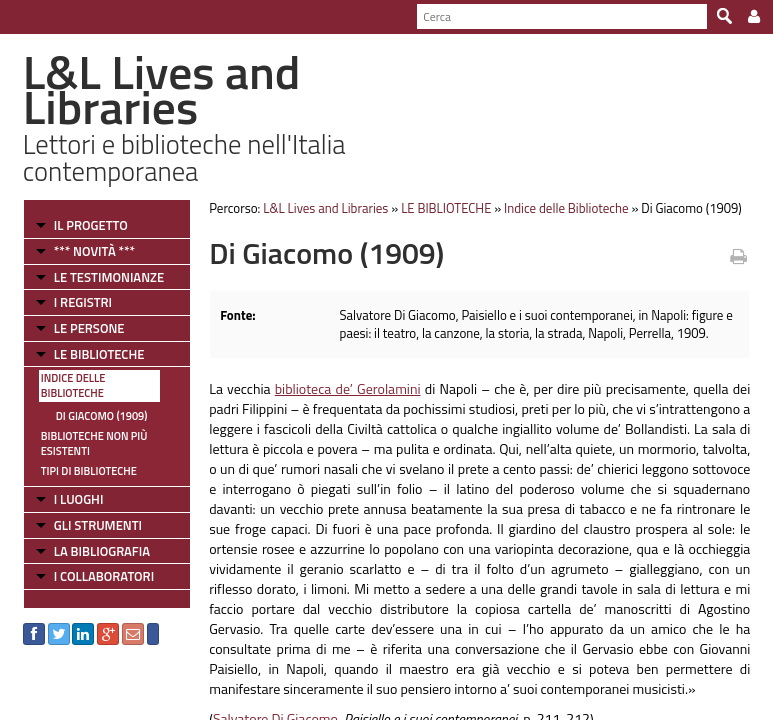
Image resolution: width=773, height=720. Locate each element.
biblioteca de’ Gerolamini (348, 388)
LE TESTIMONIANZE (109, 277)
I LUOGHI (79, 499)
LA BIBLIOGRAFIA (102, 551)
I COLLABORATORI (104, 576)
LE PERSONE (89, 328)
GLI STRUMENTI (98, 525)
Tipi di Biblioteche (89, 471)
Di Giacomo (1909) (102, 416)
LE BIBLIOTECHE (99, 354)
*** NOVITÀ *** (94, 251)
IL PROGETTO (91, 225)
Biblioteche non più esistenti (94, 443)
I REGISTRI (83, 302)
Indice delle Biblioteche (73, 385)
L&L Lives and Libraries (325, 208)
